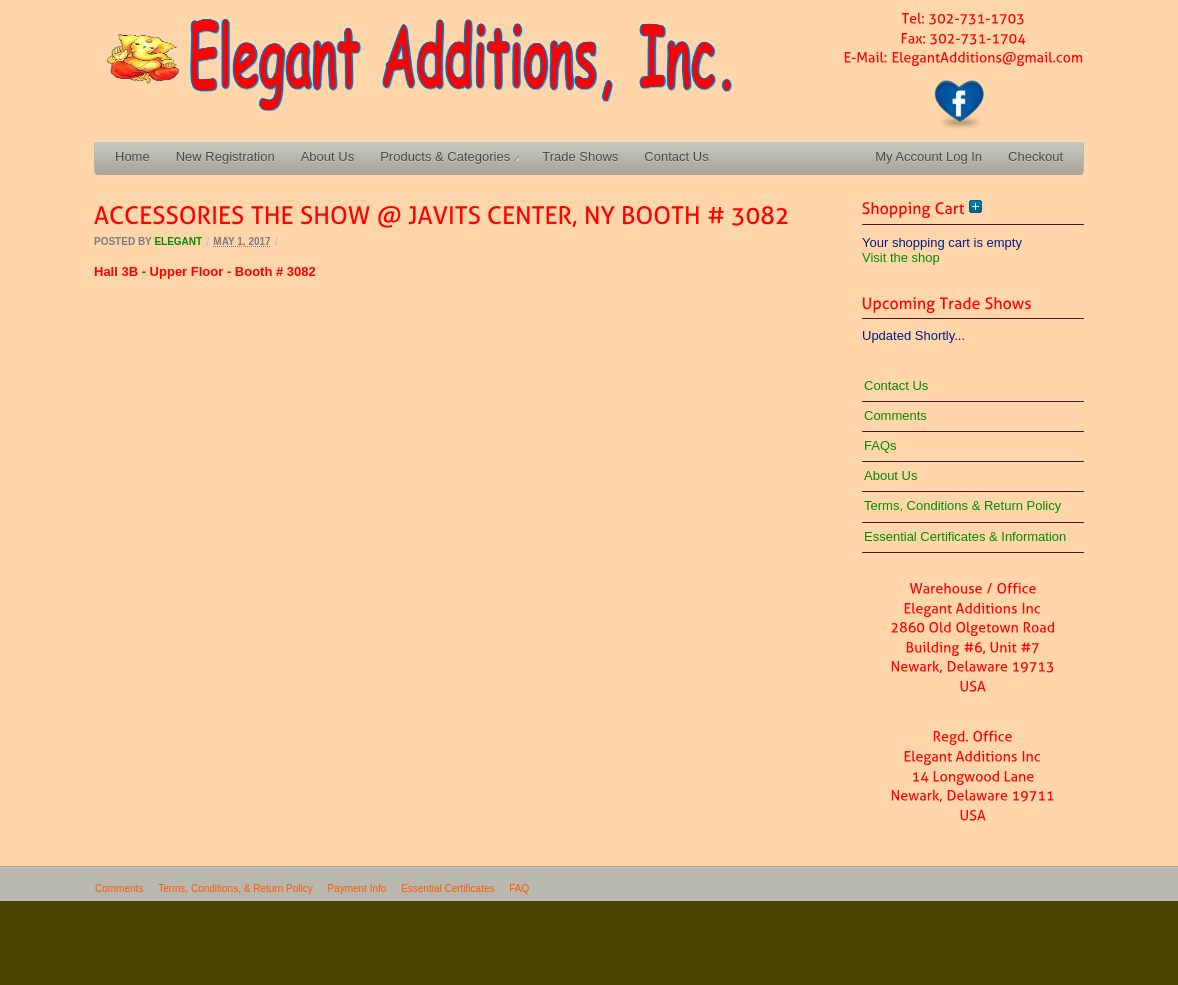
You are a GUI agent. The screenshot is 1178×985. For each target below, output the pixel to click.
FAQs (880, 445)
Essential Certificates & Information (965, 536)
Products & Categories (449, 156)
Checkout (1035, 156)
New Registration (225, 156)
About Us (327, 156)
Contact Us (676, 156)
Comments (895, 415)
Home (132, 156)
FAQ (519, 888)
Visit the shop (901, 257)
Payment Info (356, 888)
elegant (178, 241)
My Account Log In (928, 156)
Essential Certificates (447, 888)
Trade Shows (580, 156)
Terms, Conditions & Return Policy (962, 505)
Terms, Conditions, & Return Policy (235, 888)
